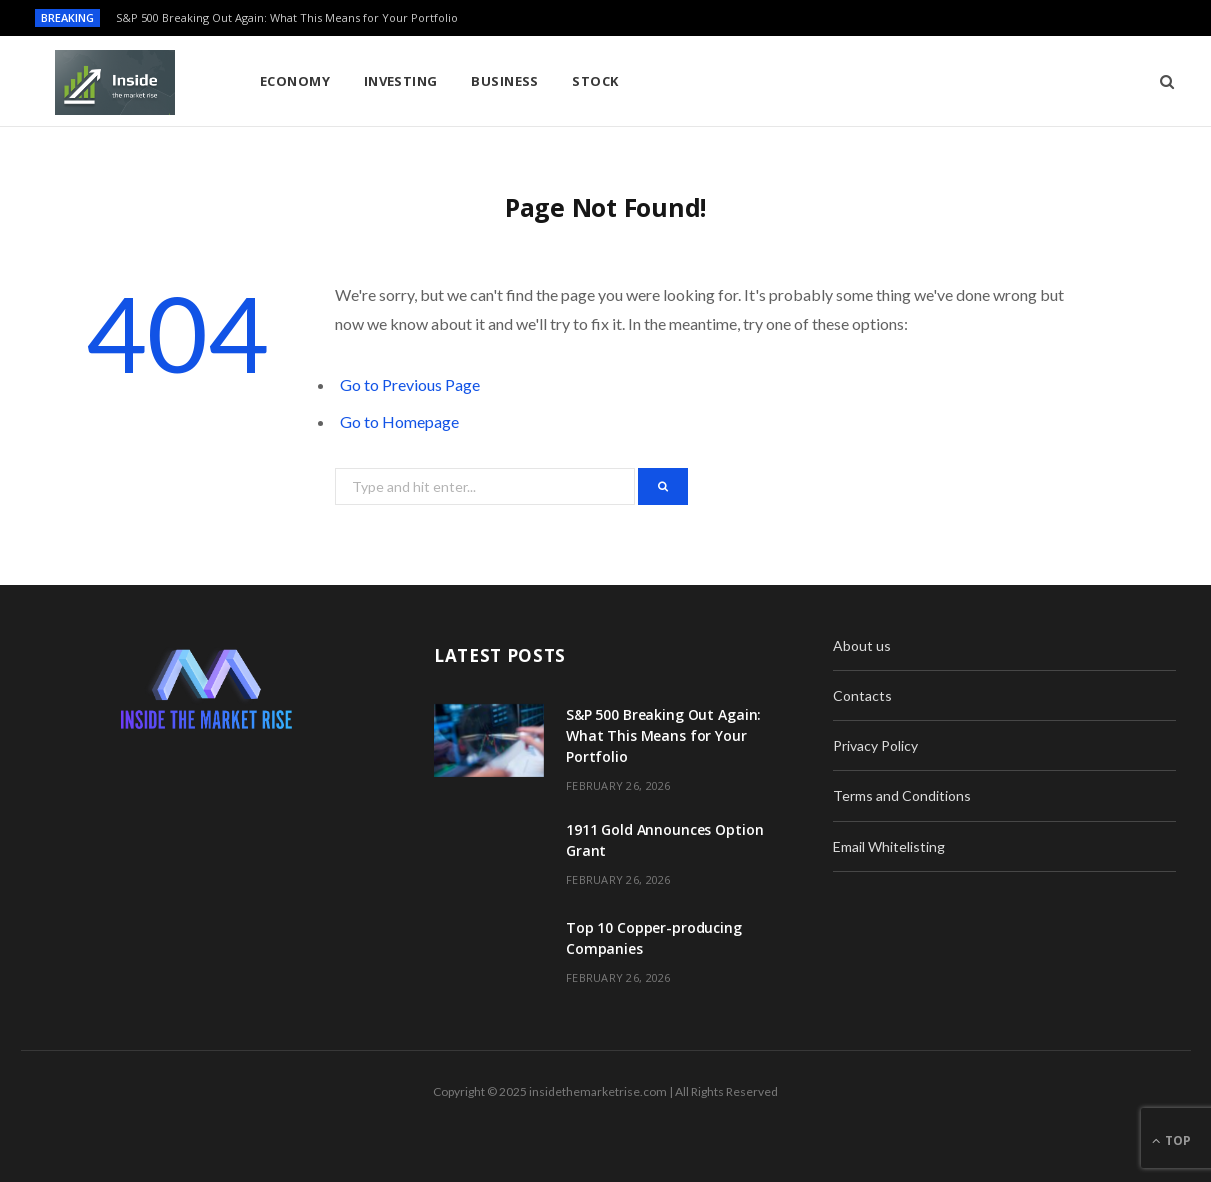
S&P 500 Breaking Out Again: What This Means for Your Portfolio (287, 18)
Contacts (862, 695)
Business (505, 81)
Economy (295, 81)
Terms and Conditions (902, 795)
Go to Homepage (399, 421)
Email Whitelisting (889, 846)
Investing (401, 81)
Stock (595, 81)
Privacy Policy (875, 745)
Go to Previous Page (410, 384)
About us (862, 645)
